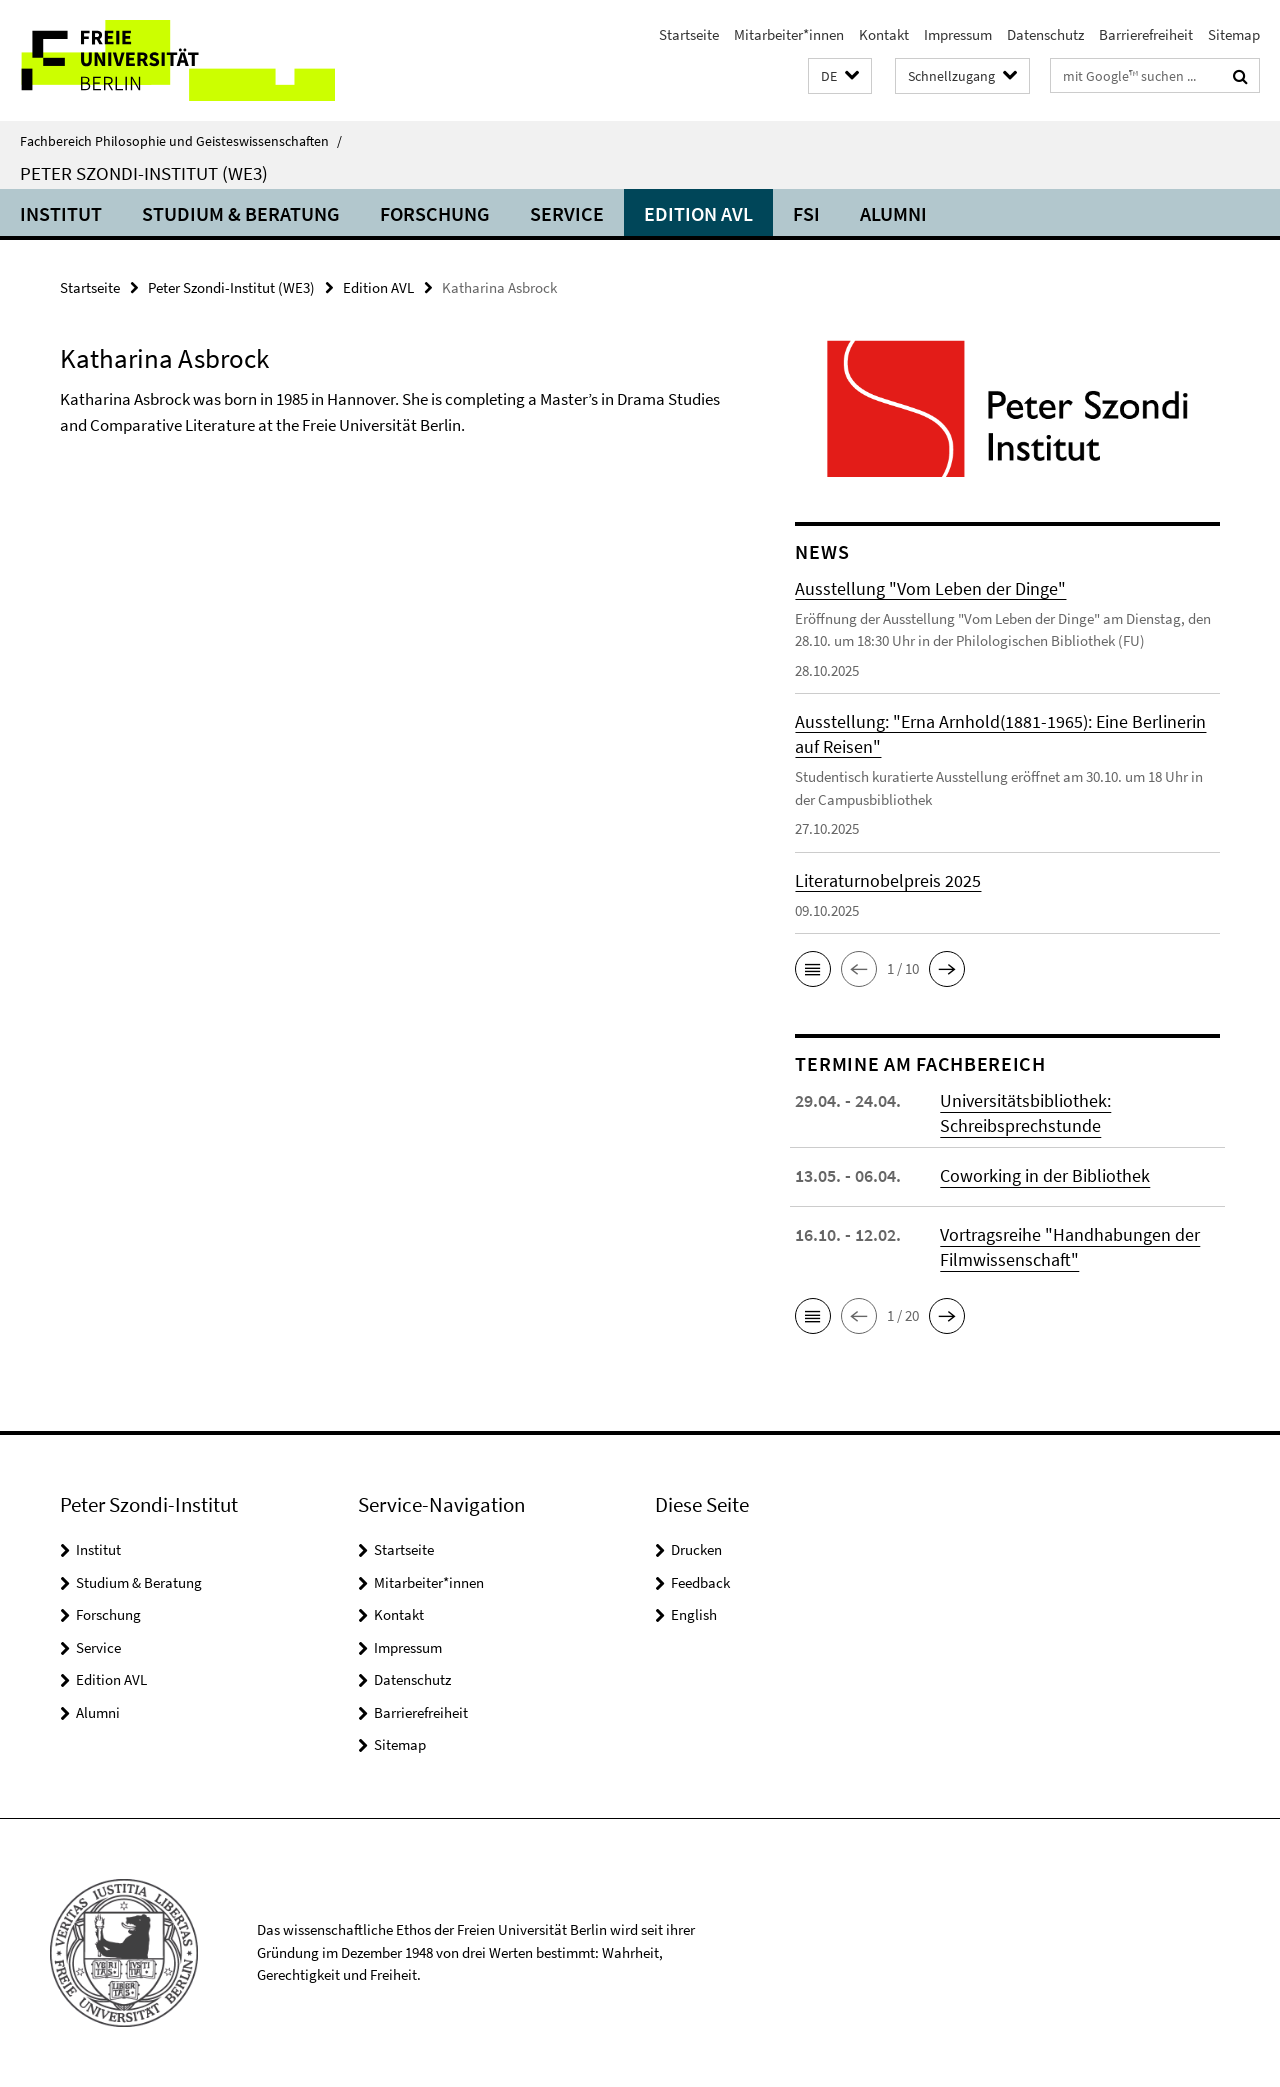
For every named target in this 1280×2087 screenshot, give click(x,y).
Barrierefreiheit (1146, 34)
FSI (806, 213)
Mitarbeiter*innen (789, 34)
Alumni (893, 213)
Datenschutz (1045, 34)
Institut (61, 213)
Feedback (700, 1582)
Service (567, 213)
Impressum (958, 34)
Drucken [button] (696, 1549)
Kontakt (884, 34)
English (694, 1614)
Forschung (435, 213)
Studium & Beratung (241, 213)
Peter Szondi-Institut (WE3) (144, 173)
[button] (840, 76)
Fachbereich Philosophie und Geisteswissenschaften (181, 141)
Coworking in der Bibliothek (1045, 1175)
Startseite (689, 34)
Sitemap (1234, 34)
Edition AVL (698, 213)
